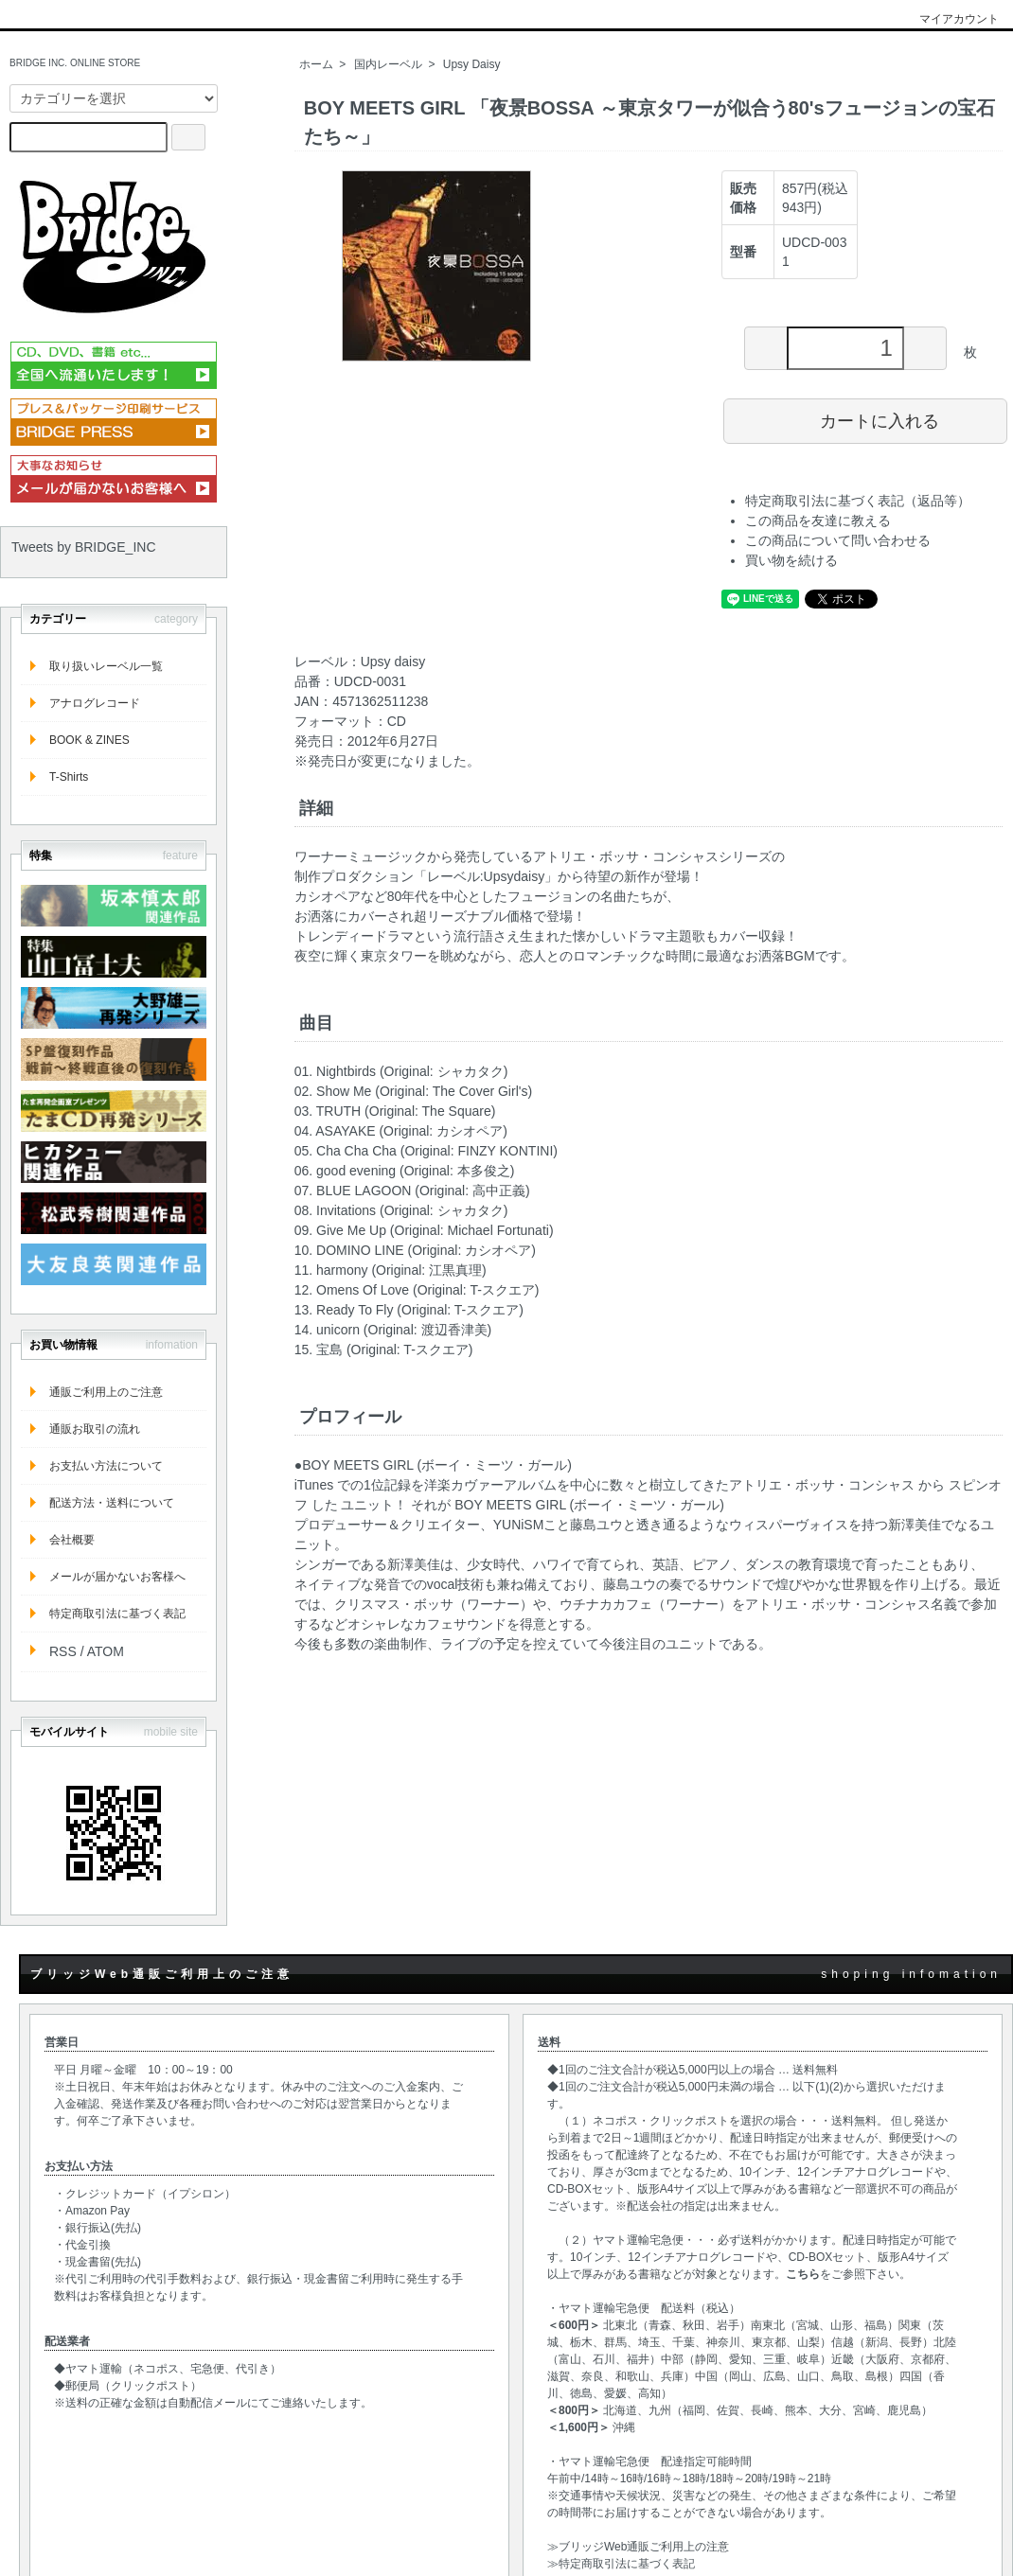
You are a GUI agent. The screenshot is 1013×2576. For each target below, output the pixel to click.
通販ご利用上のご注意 (106, 1392)
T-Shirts (68, 777)
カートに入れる (865, 420)
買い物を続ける (791, 560)
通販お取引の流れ (94, 1429)
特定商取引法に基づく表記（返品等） (857, 500)
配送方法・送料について (111, 1502)
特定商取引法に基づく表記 (117, 1613)
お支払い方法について (106, 1466)
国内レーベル (388, 64)
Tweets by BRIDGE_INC (83, 547)
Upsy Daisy (472, 64)
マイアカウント (949, 19)
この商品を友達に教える (818, 520)
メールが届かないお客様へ (117, 1576)
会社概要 (72, 1539)
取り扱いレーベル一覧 (106, 666)
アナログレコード (94, 703)
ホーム (316, 64)
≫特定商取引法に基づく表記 (621, 2563)
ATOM (105, 1651)
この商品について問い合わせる (838, 540)
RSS (63, 1651)
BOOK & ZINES (89, 740)
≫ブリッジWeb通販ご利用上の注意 (638, 2546)
